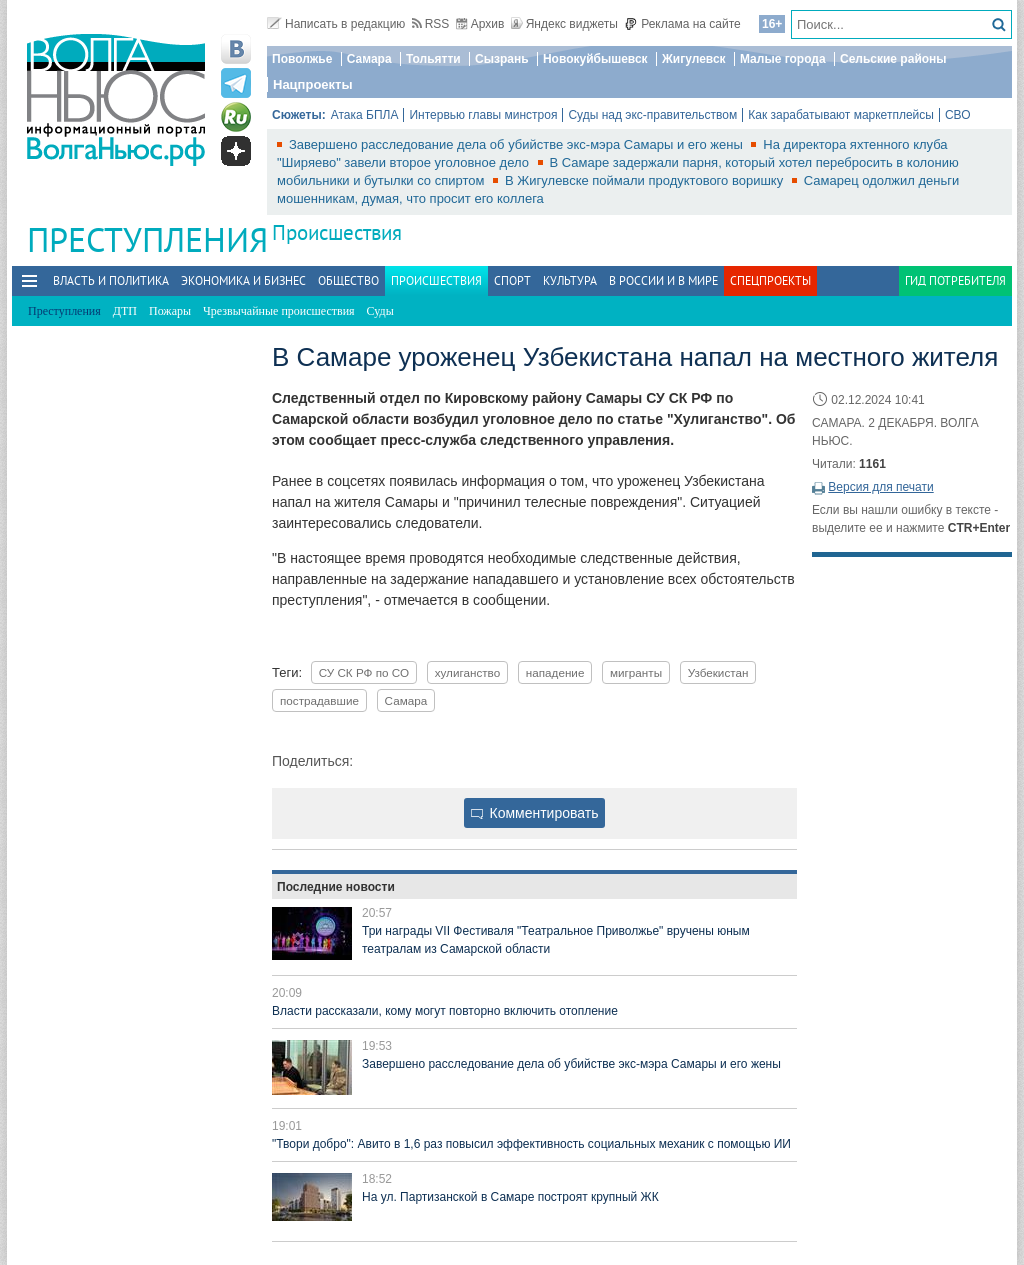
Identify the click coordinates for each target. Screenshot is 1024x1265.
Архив (480, 24)
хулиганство (468, 672)
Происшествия (337, 232)
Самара (369, 59)
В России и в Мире (663, 280)
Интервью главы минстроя (483, 115)
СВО (958, 115)
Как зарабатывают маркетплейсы (841, 115)
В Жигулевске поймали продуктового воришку (646, 180)
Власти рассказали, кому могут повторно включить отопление (445, 1011)
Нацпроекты (313, 84)
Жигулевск (694, 59)
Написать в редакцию (336, 24)
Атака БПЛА (365, 115)
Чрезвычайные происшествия (279, 311)
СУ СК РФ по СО (364, 672)
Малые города (783, 59)
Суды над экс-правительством (652, 115)
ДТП (125, 311)
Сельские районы (893, 59)
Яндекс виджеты (564, 24)
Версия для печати (880, 487)
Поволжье (302, 59)
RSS (431, 24)
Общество (348, 280)
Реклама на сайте (682, 24)
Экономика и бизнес (243, 280)
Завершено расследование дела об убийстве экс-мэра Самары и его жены (517, 144)
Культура (570, 280)
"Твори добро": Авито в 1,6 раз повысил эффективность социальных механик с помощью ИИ (531, 1144)
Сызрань (502, 59)
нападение (555, 672)
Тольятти (433, 59)
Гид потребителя (955, 280)
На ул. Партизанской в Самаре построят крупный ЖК (510, 1197)
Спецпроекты (770, 280)
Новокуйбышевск (595, 59)
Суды (380, 311)
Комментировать (535, 813)
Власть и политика (111, 280)
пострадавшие (319, 700)
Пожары (170, 311)
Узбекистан (718, 672)
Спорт (512, 280)
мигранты (636, 672)
